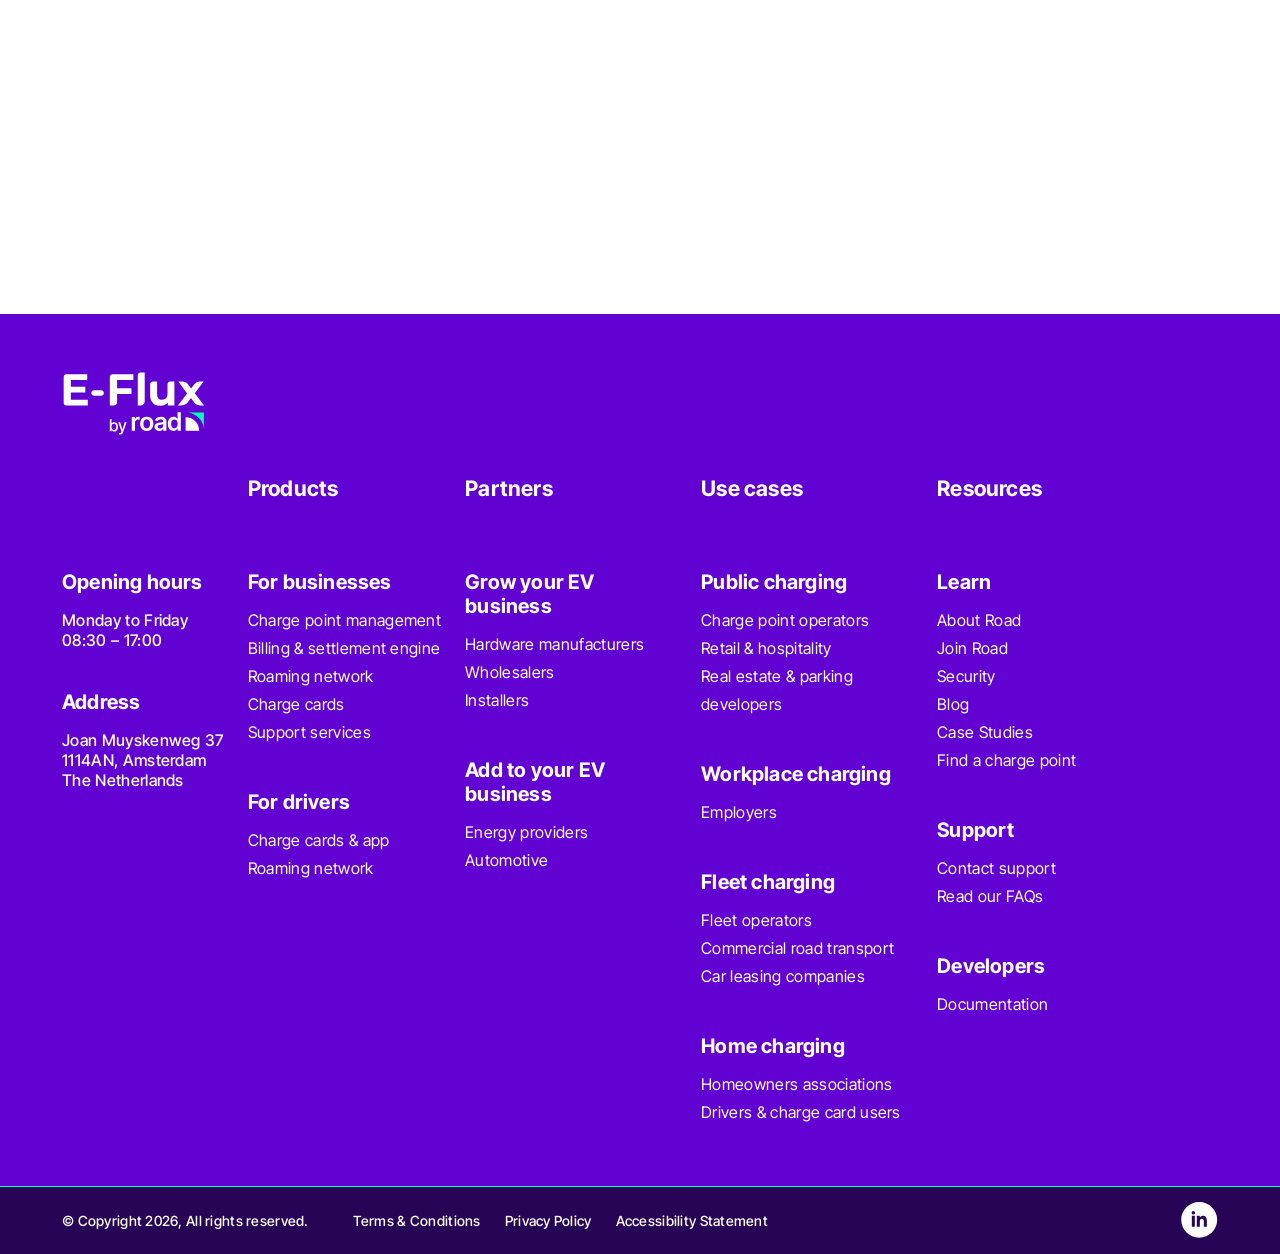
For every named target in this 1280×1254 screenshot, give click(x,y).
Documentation (992, 1004)
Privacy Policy (548, 1220)
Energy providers (526, 832)
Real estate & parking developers (777, 690)
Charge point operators (785, 620)
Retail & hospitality (766, 648)
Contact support (996, 868)
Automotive (506, 860)
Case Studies (985, 732)
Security (966, 676)
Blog (953, 704)
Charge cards (296, 704)
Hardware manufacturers (554, 644)
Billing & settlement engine (344, 648)
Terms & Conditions (417, 1220)
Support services (309, 732)
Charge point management (344, 620)
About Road (979, 620)
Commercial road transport (797, 948)
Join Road (972, 648)
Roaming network (311, 676)
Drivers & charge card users (801, 1112)
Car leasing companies (783, 976)
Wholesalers (510, 672)
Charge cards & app (319, 840)
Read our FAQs (990, 896)
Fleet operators (756, 920)
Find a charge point (1006, 760)
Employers (739, 812)
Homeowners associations (796, 1084)
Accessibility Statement (692, 1220)
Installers (497, 700)
